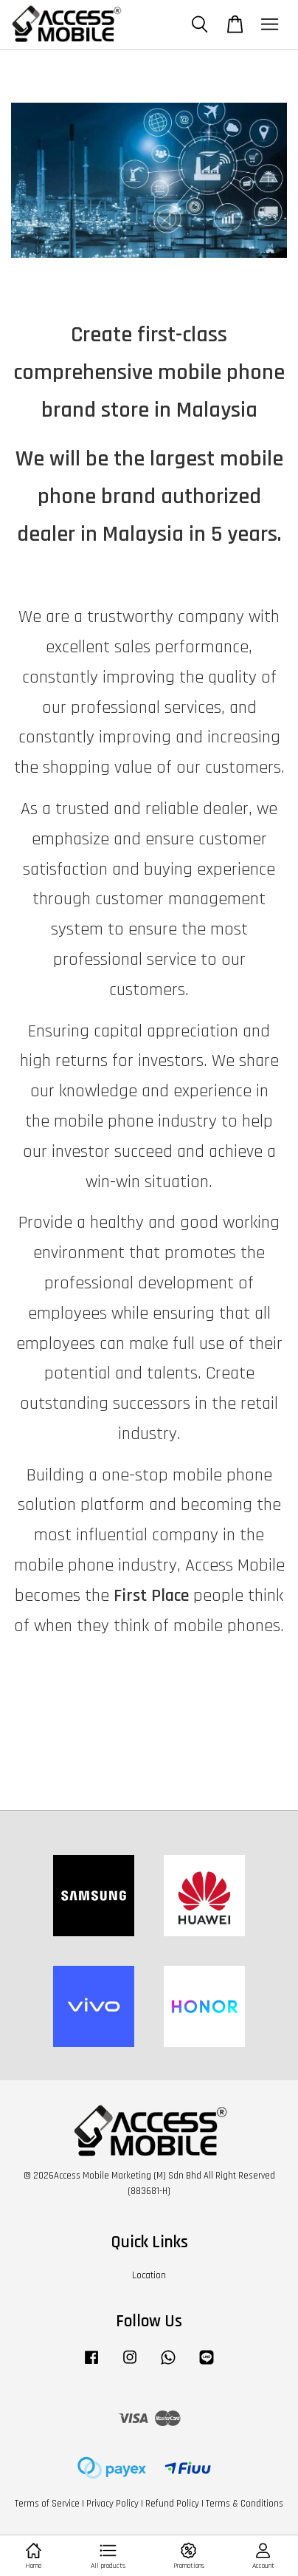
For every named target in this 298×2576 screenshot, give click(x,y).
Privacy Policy (112, 2504)
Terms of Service (47, 2504)
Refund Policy (172, 2504)
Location (149, 2275)
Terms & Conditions (244, 2504)
